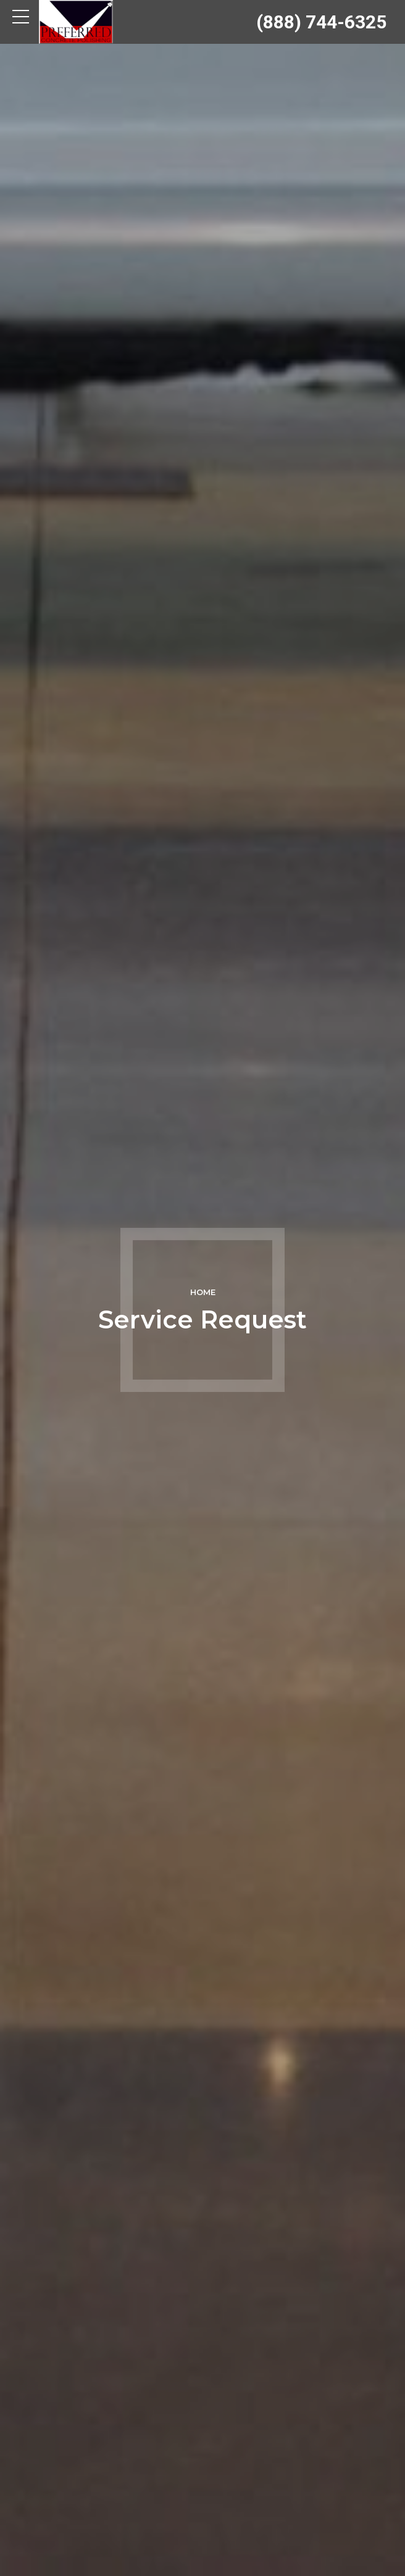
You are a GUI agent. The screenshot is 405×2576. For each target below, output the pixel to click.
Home (202, 1292)
